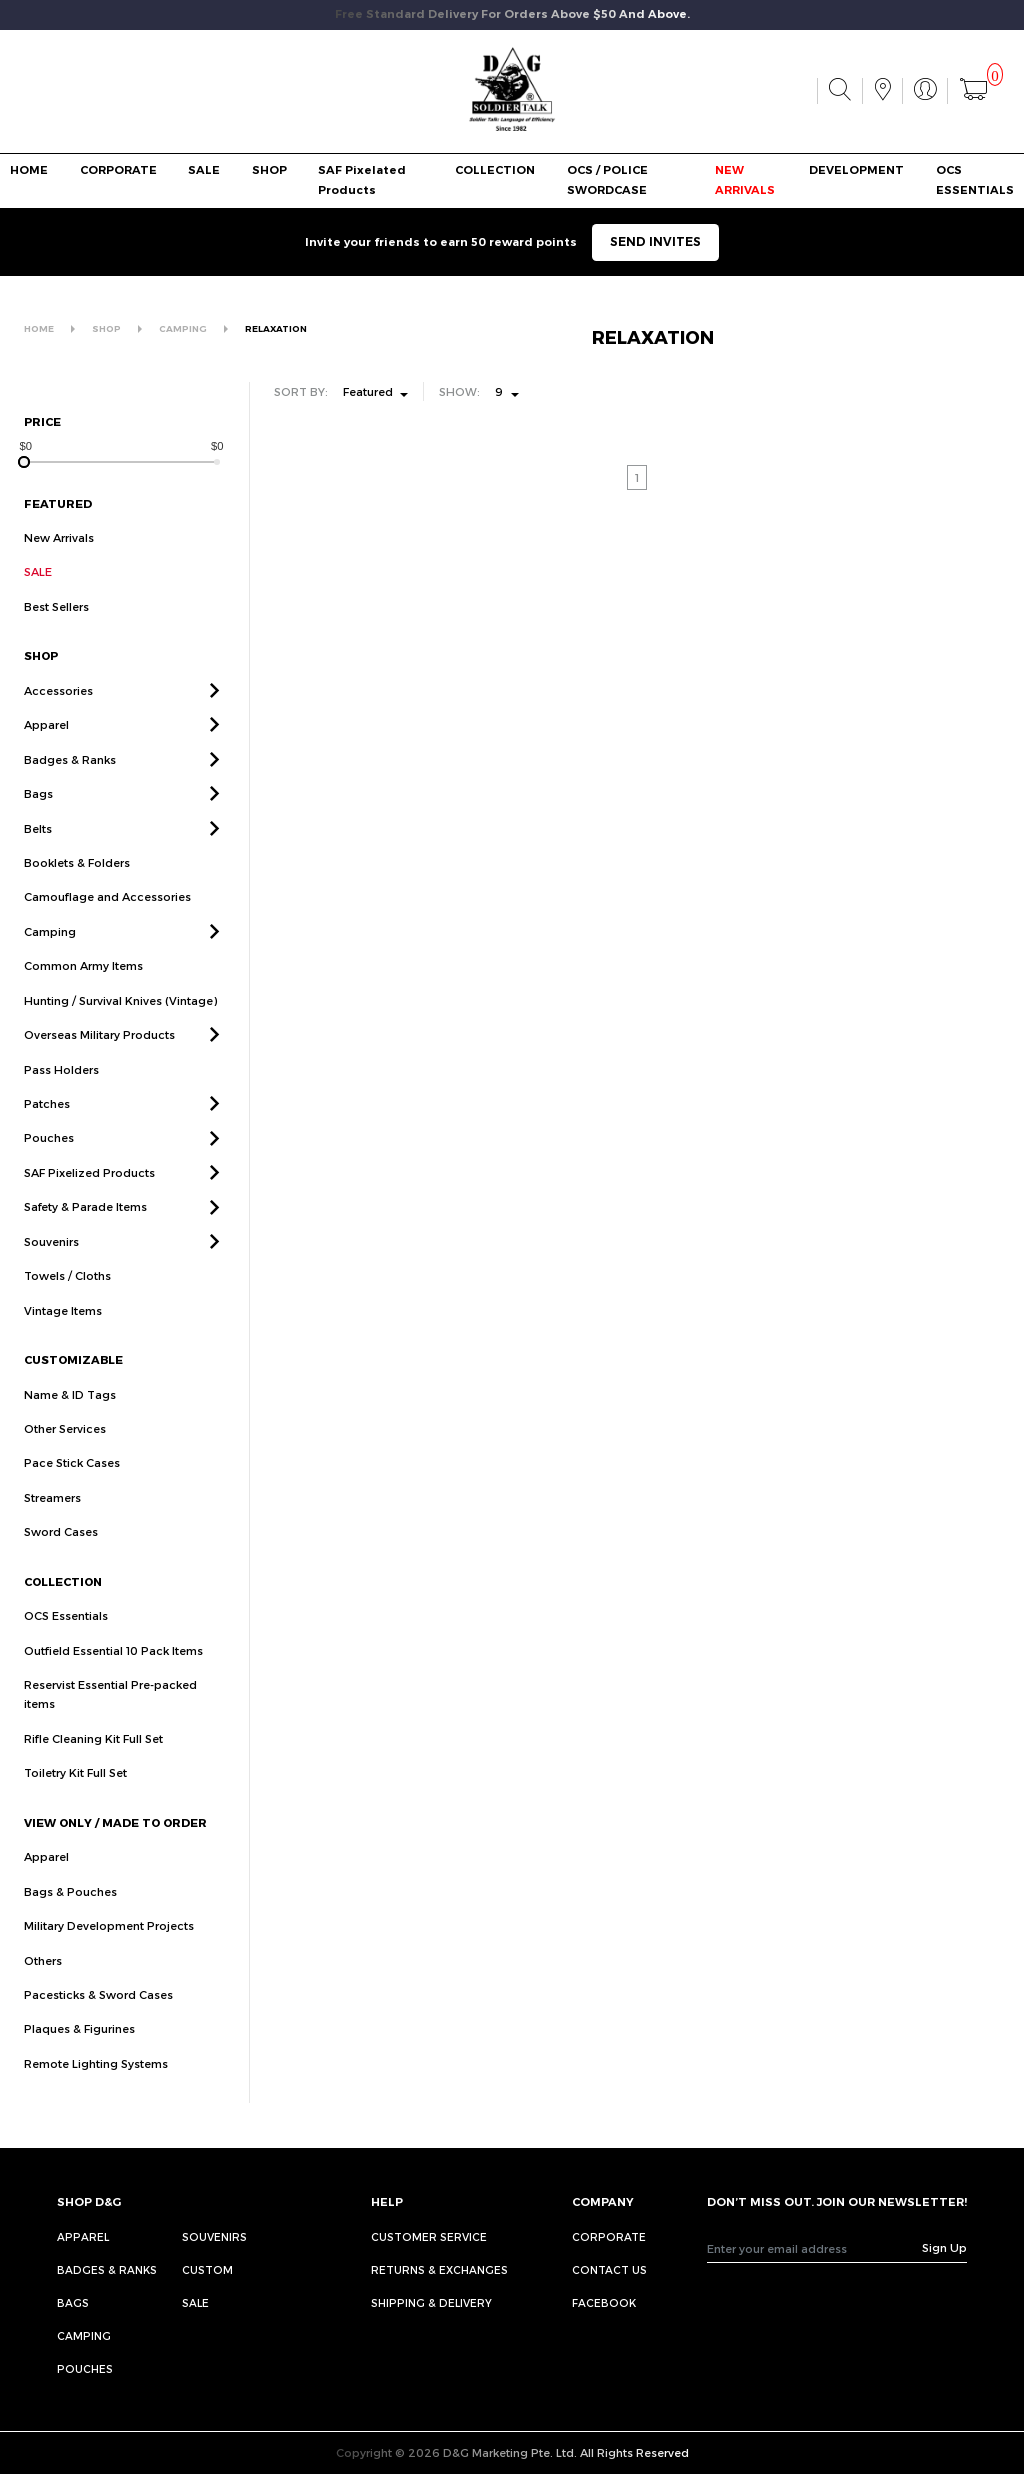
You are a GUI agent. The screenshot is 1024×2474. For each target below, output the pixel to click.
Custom (207, 2269)
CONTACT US (609, 2269)
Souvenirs (51, 1264)
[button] (214, 713)
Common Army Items (83, 989)
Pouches (49, 1161)
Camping (50, 954)
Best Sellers (56, 606)
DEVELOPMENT (856, 170)
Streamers (52, 1520)
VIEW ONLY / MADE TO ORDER (115, 1845)
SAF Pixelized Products (89, 1195)
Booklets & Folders (77, 885)
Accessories (58, 713)
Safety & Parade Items (85, 1230)
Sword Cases (61, 1555)
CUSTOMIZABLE (73, 1382)
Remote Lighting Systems (96, 2086)
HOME (29, 170)
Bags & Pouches (70, 1914)
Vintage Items (63, 1333)
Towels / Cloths (67, 1299)
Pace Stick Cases (72, 1486)
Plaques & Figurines (79, 2052)
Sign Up (944, 2247)
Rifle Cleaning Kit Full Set (93, 1761)
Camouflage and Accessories (107, 920)
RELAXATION (276, 328)
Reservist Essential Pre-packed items (110, 1717)
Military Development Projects (109, 1948)
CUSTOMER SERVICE (429, 2236)
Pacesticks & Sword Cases (98, 2017)
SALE (204, 170)
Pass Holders (61, 1092)
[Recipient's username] (815, 2248)
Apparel (46, 748)
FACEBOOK (604, 2302)
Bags (38, 816)
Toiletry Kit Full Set (75, 1796)
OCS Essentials (66, 1638)
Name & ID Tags (70, 1417)
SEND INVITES (655, 241)
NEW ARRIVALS (745, 179)
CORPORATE (118, 170)
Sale (195, 2302)
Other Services (65, 1451)
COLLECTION (495, 170)
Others (43, 1983)
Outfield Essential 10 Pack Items (113, 1673)
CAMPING (183, 328)
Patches (47, 1126)
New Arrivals (59, 537)
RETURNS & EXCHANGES (439, 2269)
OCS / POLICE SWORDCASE (607, 179)
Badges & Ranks (70, 782)
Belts (38, 851)
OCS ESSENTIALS (975, 179)
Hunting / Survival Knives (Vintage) (120, 1023)
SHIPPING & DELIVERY (431, 2302)
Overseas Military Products (99, 1057)
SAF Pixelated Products (362, 179)
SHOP (269, 170)
